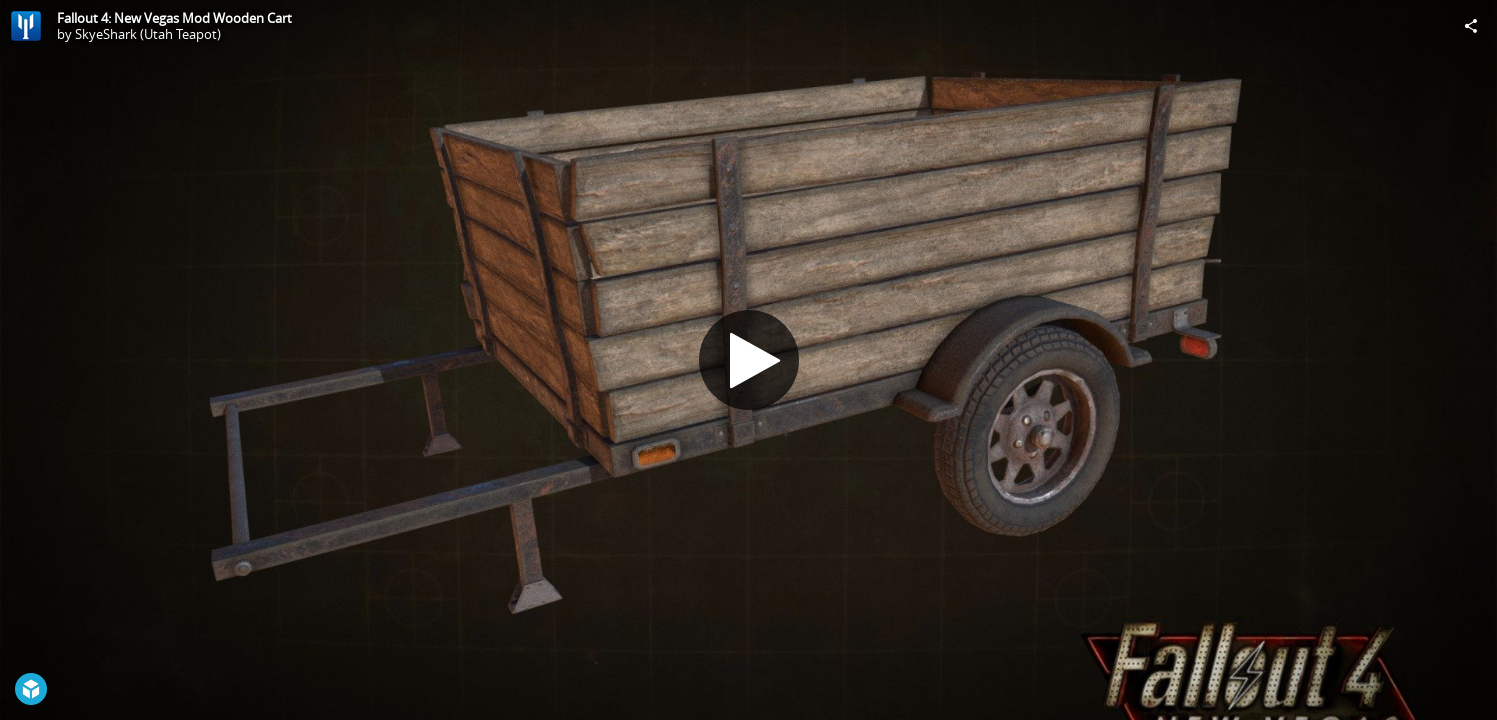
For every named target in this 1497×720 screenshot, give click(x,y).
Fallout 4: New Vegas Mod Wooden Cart (174, 18)
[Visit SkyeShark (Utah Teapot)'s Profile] (26, 26)
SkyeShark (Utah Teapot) (148, 34)
